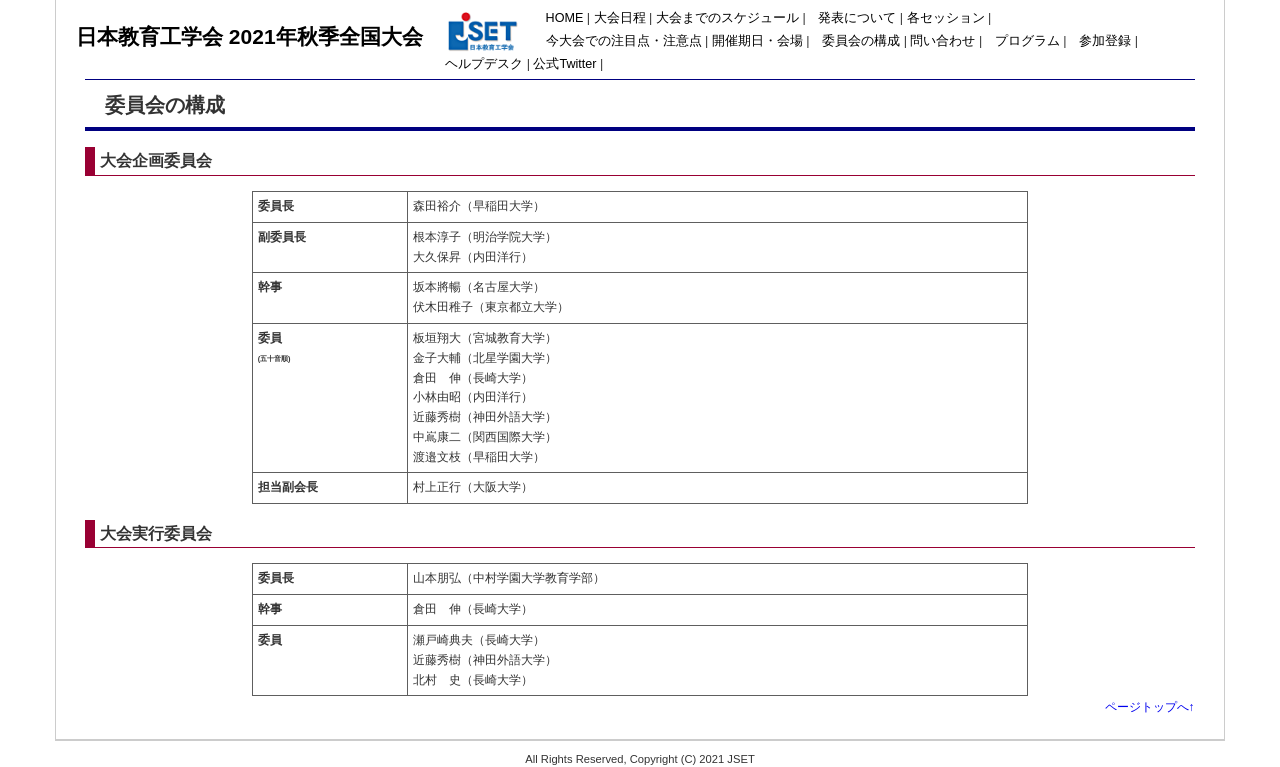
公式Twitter (564, 64)
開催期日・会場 (757, 41)
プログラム (1027, 41)
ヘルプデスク (484, 64)
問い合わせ (942, 41)
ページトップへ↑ (1150, 707)
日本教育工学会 (152, 36)
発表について (857, 18)
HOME (565, 18)
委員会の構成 (861, 41)
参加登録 (1105, 41)
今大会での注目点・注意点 (624, 41)
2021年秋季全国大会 (326, 36)
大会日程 (620, 18)
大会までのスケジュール (727, 18)
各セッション (946, 18)
